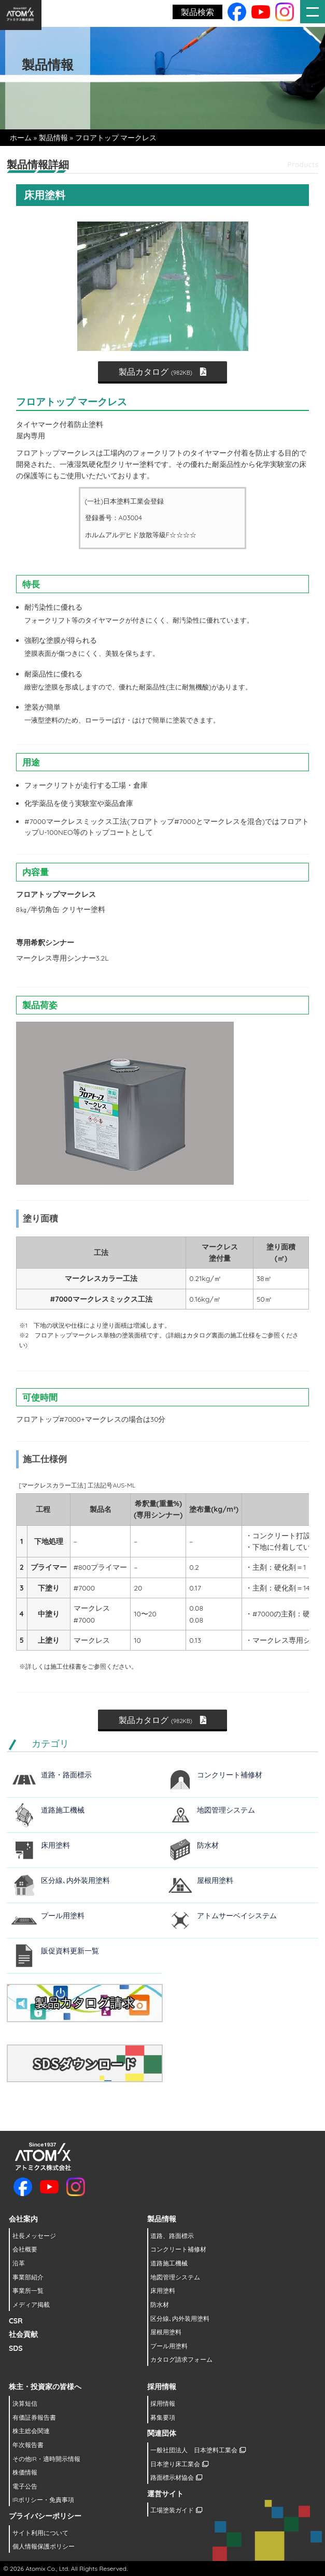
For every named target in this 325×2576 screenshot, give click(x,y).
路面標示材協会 (176, 2477)
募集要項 (162, 2417)
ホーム (21, 137)
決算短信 (24, 2403)
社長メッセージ (34, 2236)
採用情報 (162, 2403)
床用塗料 (55, 1845)
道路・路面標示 (66, 1774)
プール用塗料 (62, 1915)
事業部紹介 (28, 2277)
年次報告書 (28, 2445)
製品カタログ (162, 371)
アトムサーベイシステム (237, 1915)
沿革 (18, 2263)
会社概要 (24, 2249)
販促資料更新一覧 (70, 1950)
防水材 (208, 1845)
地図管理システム (226, 1810)
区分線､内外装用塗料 (75, 1880)
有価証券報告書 (34, 2417)
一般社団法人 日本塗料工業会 (197, 2450)
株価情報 (24, 2472)
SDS (16, 2348)
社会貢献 (23, 2334)
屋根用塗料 (215, 1880)
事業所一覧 (28, 2290)
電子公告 (24, 2486)
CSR (16, 2320)
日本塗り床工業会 (179, 2464)
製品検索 (197, 12)
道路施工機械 (62, 1810)
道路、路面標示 (172, 2236)
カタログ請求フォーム (181, 2359)
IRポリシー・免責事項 (43, 2500)
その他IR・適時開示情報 (46, 2459)
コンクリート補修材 (229, 1774)
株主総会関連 (31, 2431)
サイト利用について (40, 2533)
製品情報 (53, 137)
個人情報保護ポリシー (43, 2546)
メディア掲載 (31, 2304)
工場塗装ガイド (176, 2510)
